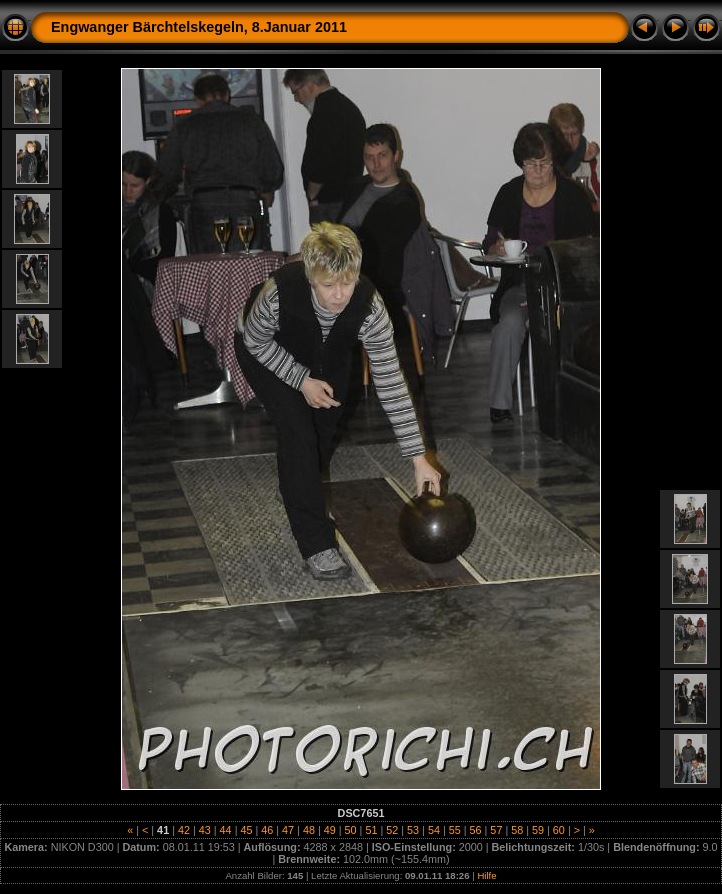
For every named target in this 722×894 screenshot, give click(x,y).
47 (288, 830)
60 (559, 830)
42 (184, 830)
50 (351, 830)
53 (413, 830)
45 (246, 830)
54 (434, 830)
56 (476, 830)
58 (517, 830)
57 (496, 830)
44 (226, 830)
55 (455, 830)
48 (309, 830)
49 (330, 830)
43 (205, 830)
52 (392, 830)
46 (267, 830)
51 (371, 830)
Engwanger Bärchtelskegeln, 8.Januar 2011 (199, 27)
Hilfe (486, 875)
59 (538, 830)
